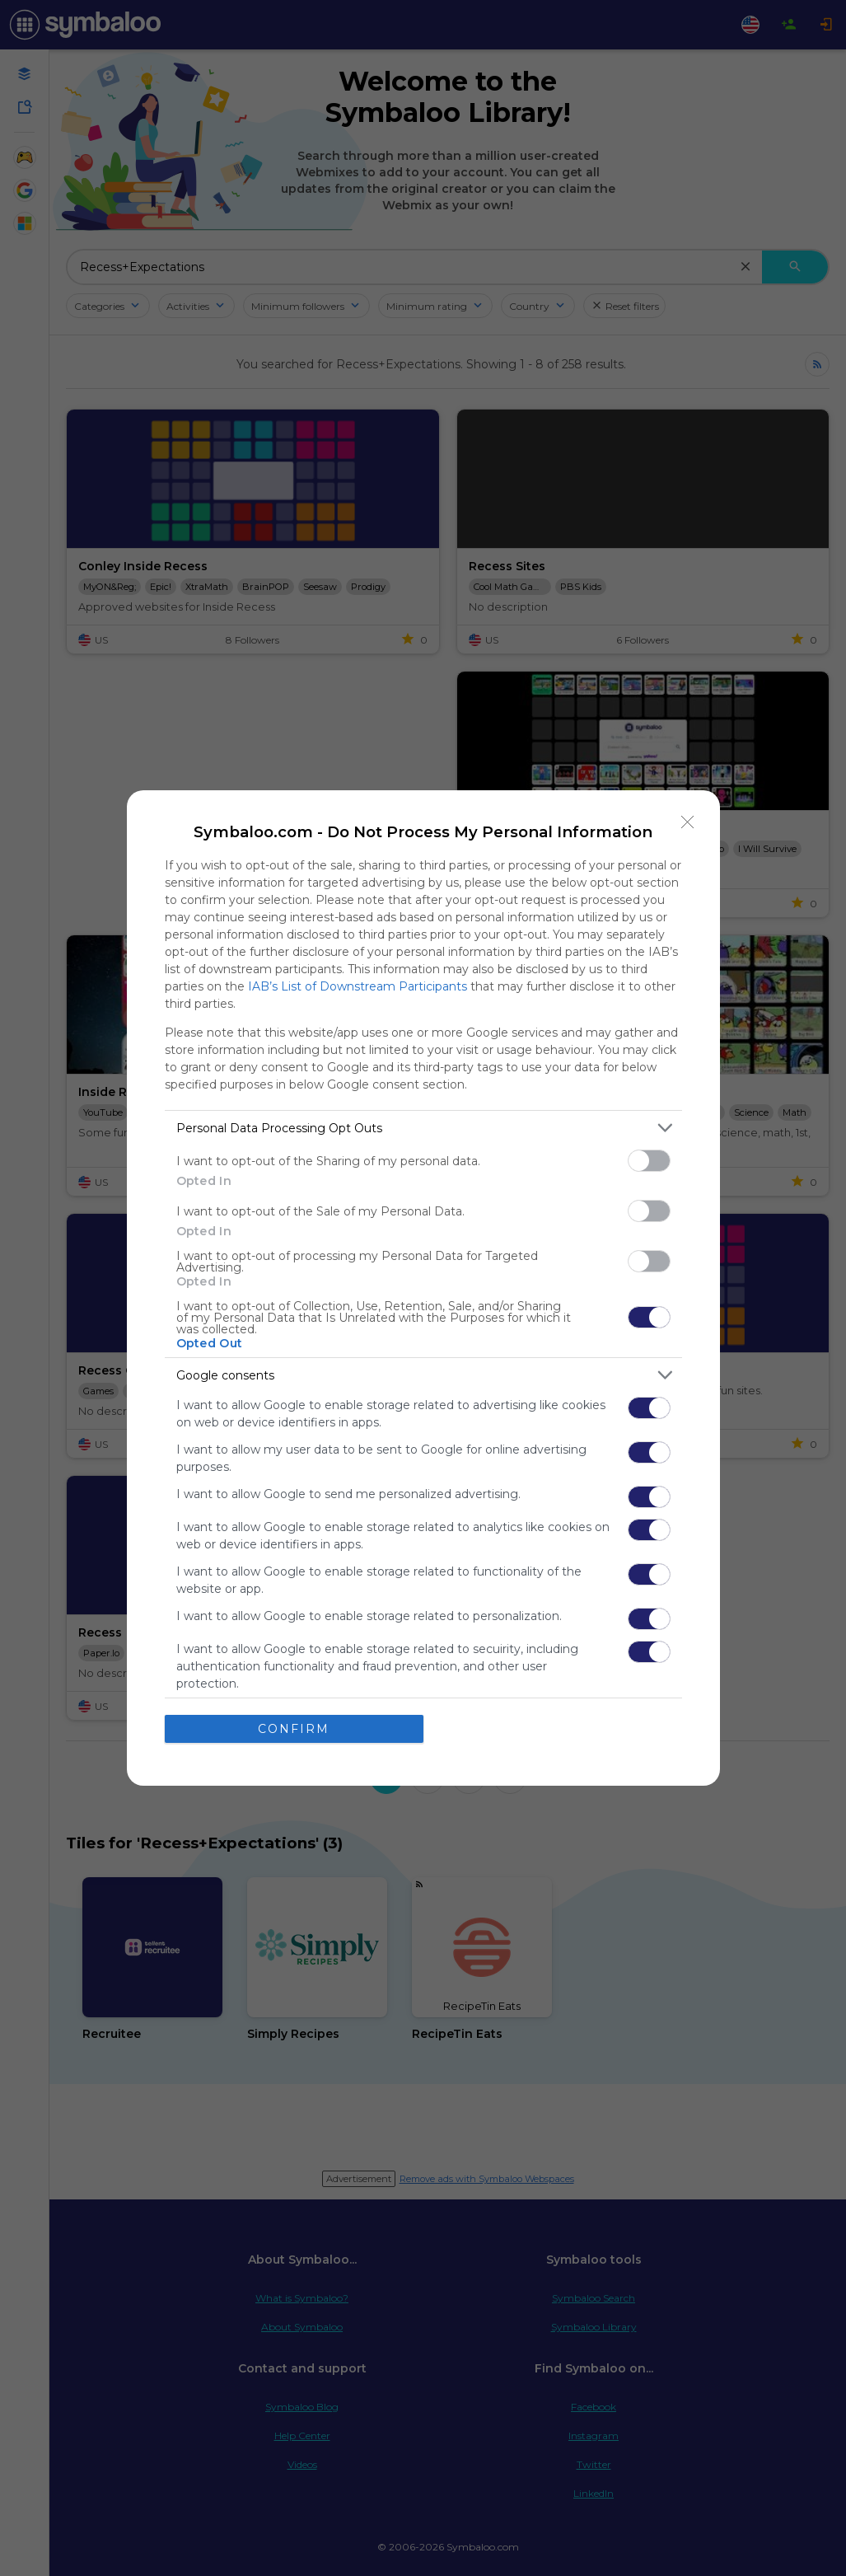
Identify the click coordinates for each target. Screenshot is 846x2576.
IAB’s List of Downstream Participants (357, 986)
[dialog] (423, 1288)
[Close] (687, 822)
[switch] (649, 1161)
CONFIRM (294, 1728)
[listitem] (423, 1128)
